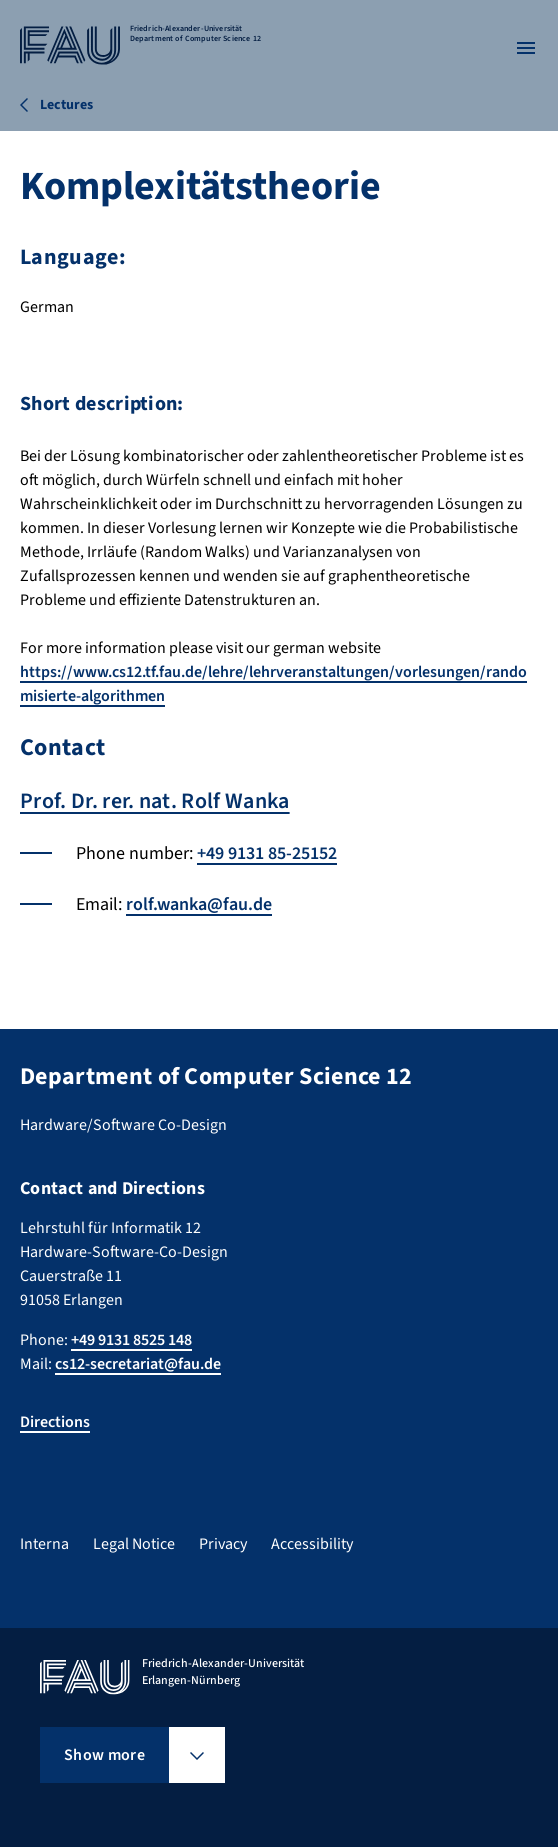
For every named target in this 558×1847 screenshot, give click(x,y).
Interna (44, 1544)
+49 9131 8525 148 (131, 1340)
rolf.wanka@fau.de (199, 904)
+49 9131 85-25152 (267, 853)
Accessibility (312, 1544)
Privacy (223, 1544)
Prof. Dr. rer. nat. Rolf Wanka (155, 801)
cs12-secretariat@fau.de (138, 1364)
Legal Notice (134, 1544)
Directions (55, 1422)
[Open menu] (526, 48)
